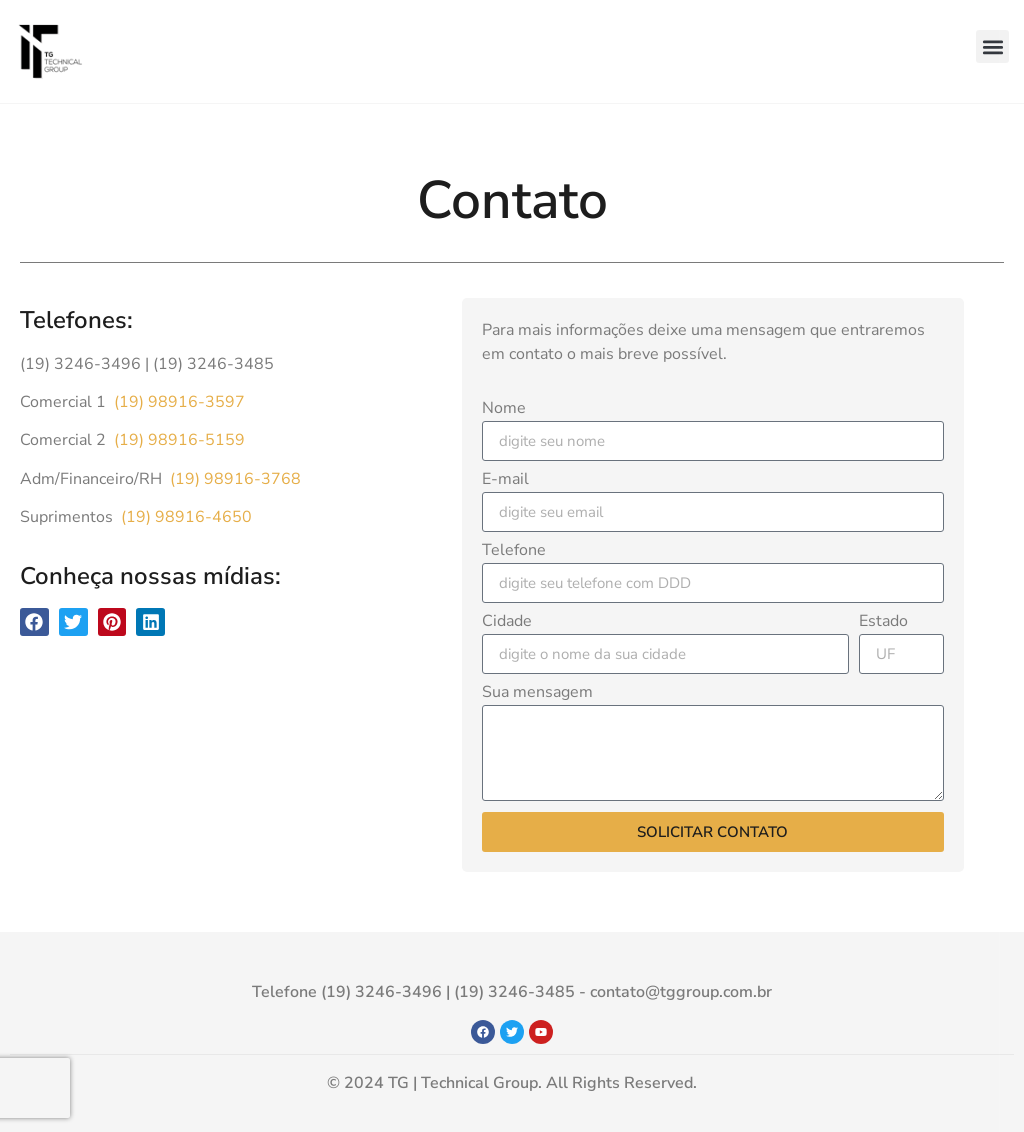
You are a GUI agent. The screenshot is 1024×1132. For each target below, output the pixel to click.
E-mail (505, 480)
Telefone (514, 551)
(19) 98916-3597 (177, 402)
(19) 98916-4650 (184, 517)
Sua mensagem (537, 693)
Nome (504, 409)
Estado (883, 622)
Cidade (507, 622)
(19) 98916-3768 (233, 479)
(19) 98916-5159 (177, 440)
